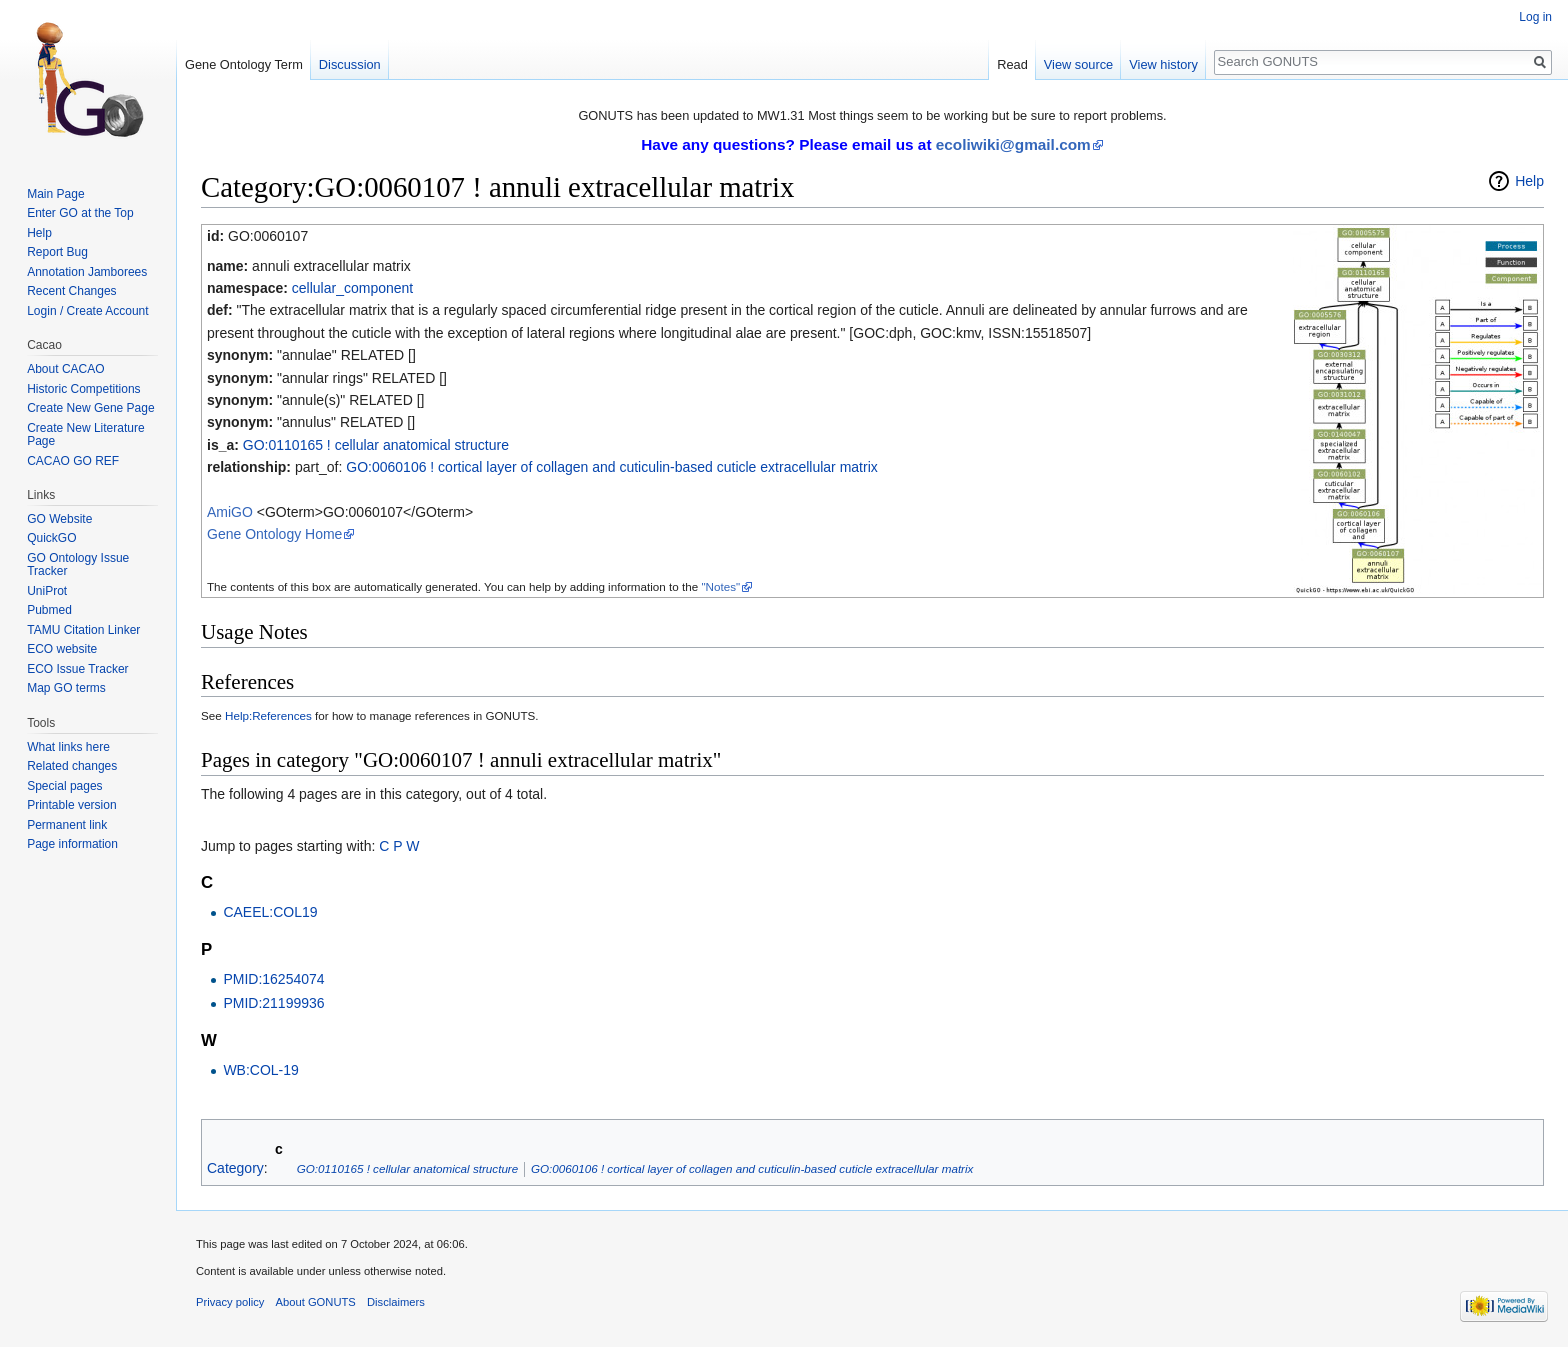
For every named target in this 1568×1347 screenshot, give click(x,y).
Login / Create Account (87, 311)
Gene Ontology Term (244, 64)
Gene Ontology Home (274, 534)
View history (1163, 64)
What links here (68, 747)
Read (1012, 64)
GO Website (59, 519)
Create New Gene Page (90, 408)
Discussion (350, 64)
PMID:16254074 (273, 979)
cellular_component (352, 288)
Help (1529, 181)
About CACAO (65, 369)
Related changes (72, 766)
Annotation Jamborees (87, 272)
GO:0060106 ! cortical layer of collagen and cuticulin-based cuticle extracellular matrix (612, 467)
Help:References (268, 715)
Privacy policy (230, 1302)
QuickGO (51, 538)
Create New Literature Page (85, 435)
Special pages (64, 786)
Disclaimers (396, 1302)
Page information (72, 844)
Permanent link (67, 825)
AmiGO (230, 512)
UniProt (47, 591)
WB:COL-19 (260, 1070)
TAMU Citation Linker (83, 630)
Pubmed (49, 610)
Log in (1535, 17)
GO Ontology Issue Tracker (78, 565)
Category (235, 1168)
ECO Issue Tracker (77, 669)
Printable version (71, 805)
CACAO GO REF (73, 461)
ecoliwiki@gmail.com (1013, 144)
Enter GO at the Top (80, 213)
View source (1078, 64)
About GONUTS (316, 1302)
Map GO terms (66, 688)
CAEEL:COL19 (270, 912)
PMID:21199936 (273, 1003)
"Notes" (720, 586)
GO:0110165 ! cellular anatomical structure (376, 445)
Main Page (55, 194)
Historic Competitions (83, 389)
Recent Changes (71, 291)
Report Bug (57, 252)
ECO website (62, 649)
